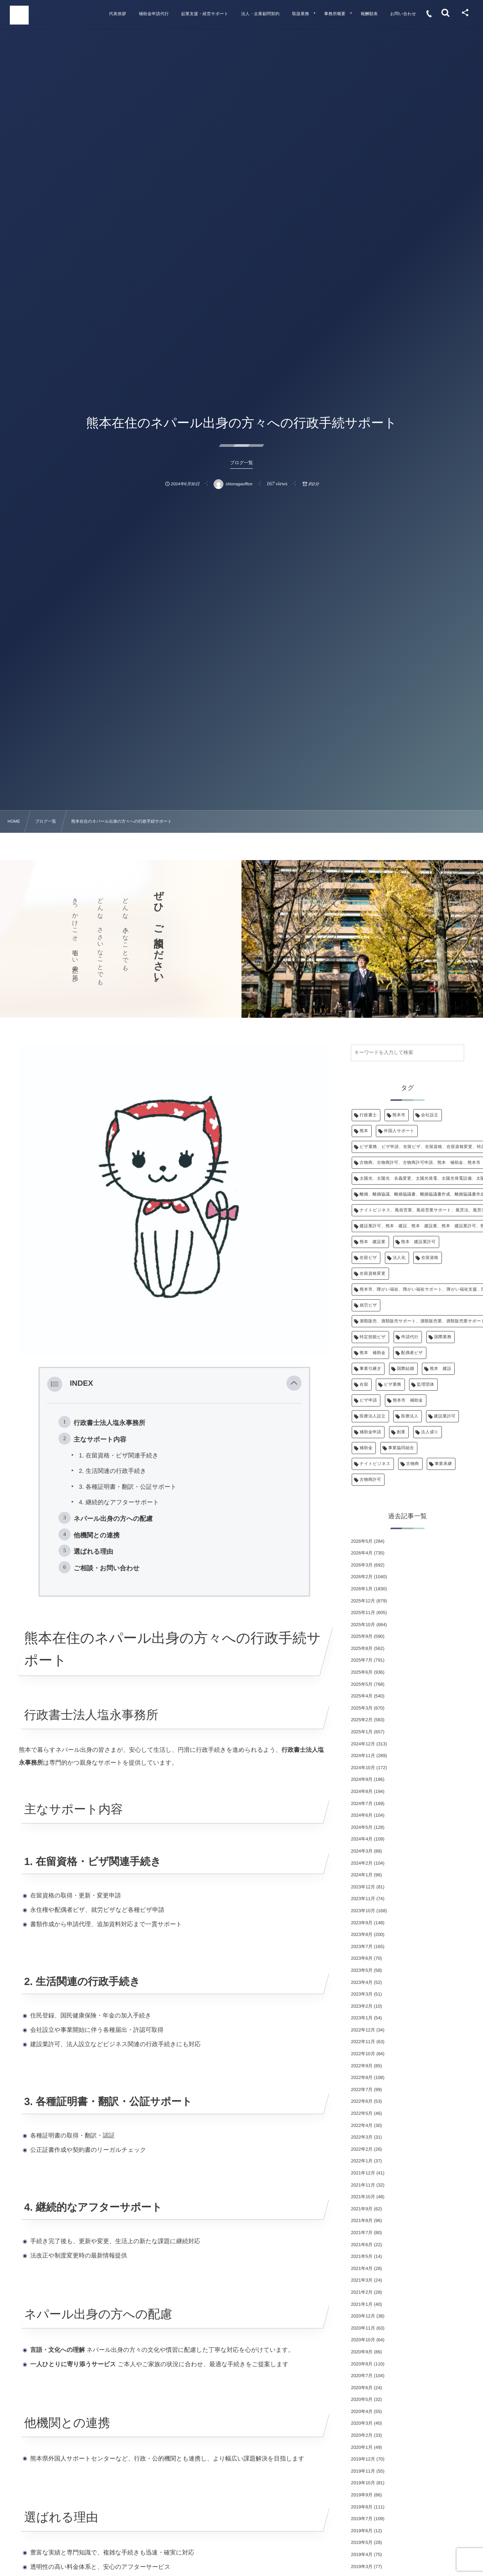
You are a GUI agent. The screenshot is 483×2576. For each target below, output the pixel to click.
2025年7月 (361, 1660)
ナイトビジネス (375, 1464)
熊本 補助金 (373, 1353)
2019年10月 (363, 2482)
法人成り (429, 1432)
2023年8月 (361, 1934)
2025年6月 (361, 1672)
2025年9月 (361, 1636)
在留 (364, 1384)
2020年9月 (361, 2351)
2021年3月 (361, 2280)
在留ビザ (368, 1258)
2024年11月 (363, 1755)
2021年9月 (361, 2208)
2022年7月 (361, 2089)
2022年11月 (363, 2041)
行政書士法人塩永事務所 (109, 1422)
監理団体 (425, 1384)
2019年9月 (361, 2495)
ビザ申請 (368, 1400)
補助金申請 (370, 1432)
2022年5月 (361, 2113)
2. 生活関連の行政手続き (112, 1471)
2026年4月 (361, 1553)
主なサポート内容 (100, 1439)
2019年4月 (361, 2554)
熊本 (364, 1131)
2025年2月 (361, 1719)
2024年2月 (361, 1863)
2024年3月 (361, 1851)
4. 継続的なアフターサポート (119, 1502)
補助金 (366, 1448)
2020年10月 (363, 2339)
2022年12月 (363, 2030)
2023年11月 (363, 1898)
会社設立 (429, 1115)
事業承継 (443, 1464)
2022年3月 (361, 2137)
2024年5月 (361, 1827)
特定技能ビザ (373, 1337)
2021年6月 (361, 2244)
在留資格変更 (373, 1273)
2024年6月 (361, 1815)
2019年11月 (363, 2471)
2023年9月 (361, 1922)
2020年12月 (363, 2316)
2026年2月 (361, 1576)
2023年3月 (361, 1994)
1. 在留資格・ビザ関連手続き (118, 1456)
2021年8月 (361, 2220)
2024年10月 (363, 1767)
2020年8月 (361, 2364)
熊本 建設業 (373, 1242)
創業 (401, 1432)
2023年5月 (361, 1970)
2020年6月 (361, 2387)
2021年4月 (361, 2268)
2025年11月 (363, 1612)
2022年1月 (361, 2161)
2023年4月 (361, 1982)
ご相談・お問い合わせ (107, 1568)
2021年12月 (363, 2173)
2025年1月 (361, 1731)
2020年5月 (361, 2399)
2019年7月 (361, 2518)
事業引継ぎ (370, 1368)
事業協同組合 (401, 1448)
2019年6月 (361, 2530)
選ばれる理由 (93, 1551)
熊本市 (398, 1115)
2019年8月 (361, 2507)
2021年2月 (361, 2292)
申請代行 (410, 1337)
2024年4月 (361, 1839)
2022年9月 (361, 2065)
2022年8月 (361, 2077)
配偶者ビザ (412, 1353)
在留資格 (429, 1258)
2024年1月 (361, 1874)
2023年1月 (361, 2017)
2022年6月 (361, 2101)
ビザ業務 (392, 1384)
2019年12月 (363, 2459)
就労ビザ (368, 1305)
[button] (293, 1384)
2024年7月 (361, 1803)
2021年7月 (361, 2232)
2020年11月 (363, 2328)
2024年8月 (361, 1791)
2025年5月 (361, 1684)
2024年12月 (363, 1744)
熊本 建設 (440, 1368)
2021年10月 (363, 2196)
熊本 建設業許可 (418, 1242)
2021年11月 (363, 2185)
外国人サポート (399, 1131)
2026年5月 (361, 1541)
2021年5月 (361, 2256)
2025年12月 (363, 1600)
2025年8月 (361, 1648)
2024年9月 (361, 1779)
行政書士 (368, 1115)
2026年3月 (361, 1565)
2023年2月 (361, 2006)
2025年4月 (361, 1696)
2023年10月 (363, 1910)
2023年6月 (361, 1958)
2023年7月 (361, 1946)
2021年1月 (361, 2304)
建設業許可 (444, 1416)
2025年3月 (361, 1708)
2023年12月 (363, 1887)
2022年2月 (361, 2149)
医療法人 (409, 1416)
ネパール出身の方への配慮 (113, 1518)
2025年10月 (363, 1624)
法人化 (399, 1258)
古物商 (412, 1464)
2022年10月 (363, 2053)
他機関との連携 (97, 1535)
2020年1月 (361, 2447)
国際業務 (443, 1337)
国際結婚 (405, 1368)
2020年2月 (361, 2435)
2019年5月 (361, 2542)
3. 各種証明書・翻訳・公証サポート (128, 1487)
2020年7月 (361, 2375)
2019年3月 (361, 2566)
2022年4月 (361, 2125)
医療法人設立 (373, 1416)
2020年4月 (361, 2411)
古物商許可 (370, 1479)
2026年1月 (361, 1588)
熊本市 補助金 (408, 1400)
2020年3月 (361, 2423)
